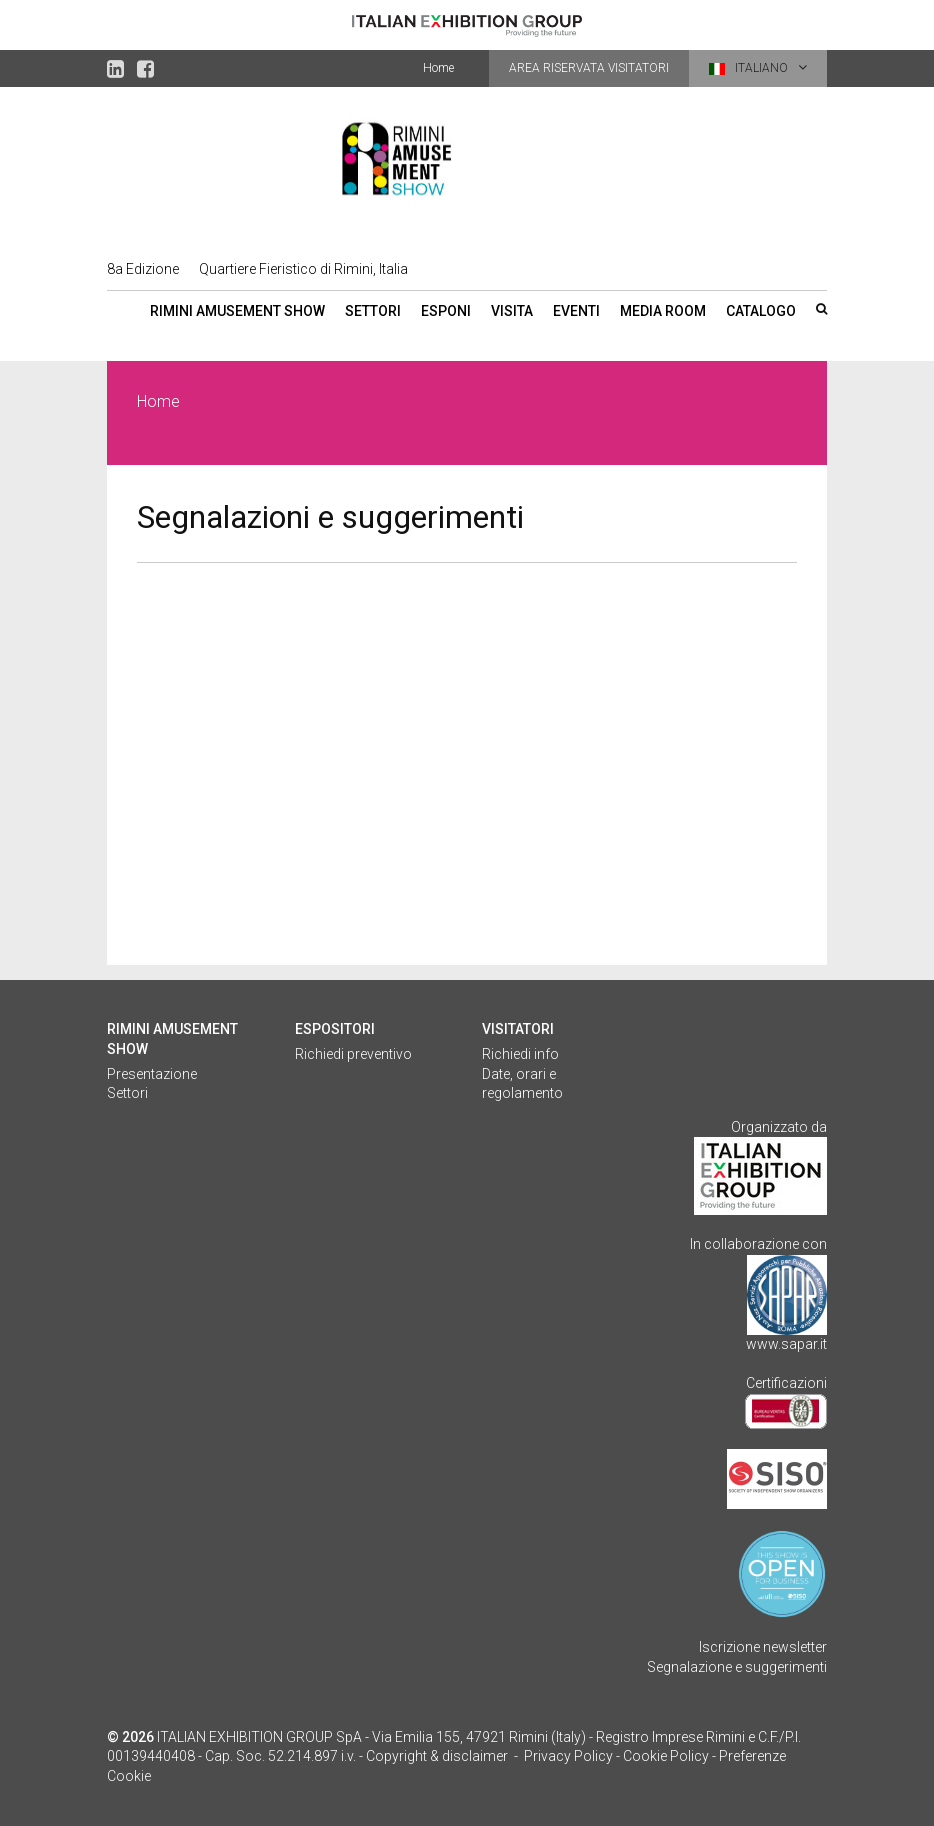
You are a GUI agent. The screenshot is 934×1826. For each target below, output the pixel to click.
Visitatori (518, 1029)
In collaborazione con (758, 1244)
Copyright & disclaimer (437, 1756)
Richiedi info (520, 1054)
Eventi (576, 311)
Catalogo (761, 311)
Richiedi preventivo (353, 1054)
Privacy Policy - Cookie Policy (616, 1756)
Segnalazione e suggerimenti (737, 1667)
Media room (663, 311)
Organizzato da (779, 1127)
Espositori (335, 1029)
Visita (512, 311)
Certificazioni (786, 1383)
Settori (373, 311)
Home (438, 68)
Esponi (446, 311)
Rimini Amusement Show (237, 311)
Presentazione (152, 1074)
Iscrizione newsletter (763, 1647)
